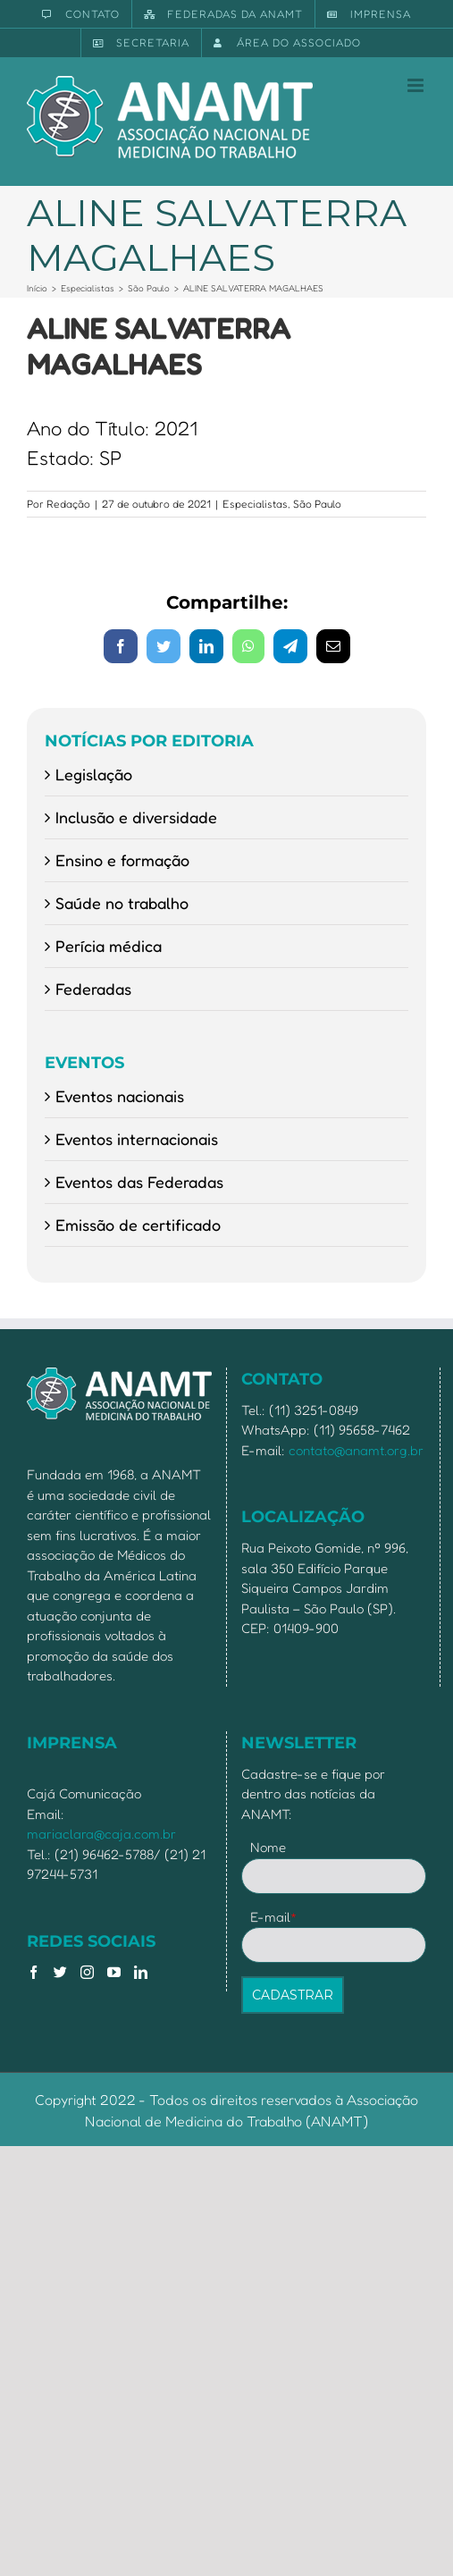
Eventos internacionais (136, 1139)
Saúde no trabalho (122, 903)
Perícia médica (108, 945)
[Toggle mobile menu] (416, 85)
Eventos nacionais (119, 1096)
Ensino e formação (122, 860)
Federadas (93, 988)
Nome (268, 1847)
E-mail (274, 1916)
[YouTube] (114, 1972)
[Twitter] (60, 1972)
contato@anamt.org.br (356, 1450)
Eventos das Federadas (139, 1181)
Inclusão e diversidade (136, 817)
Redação (68, 503)
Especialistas (255, 503)
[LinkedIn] (140, 1972)
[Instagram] (87, 1972)
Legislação (93, 774)
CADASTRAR (292, 1995)
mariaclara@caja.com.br (101, 1833)
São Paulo (317, 503)
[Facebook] (33, 1972)
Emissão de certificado (138, 1224)
